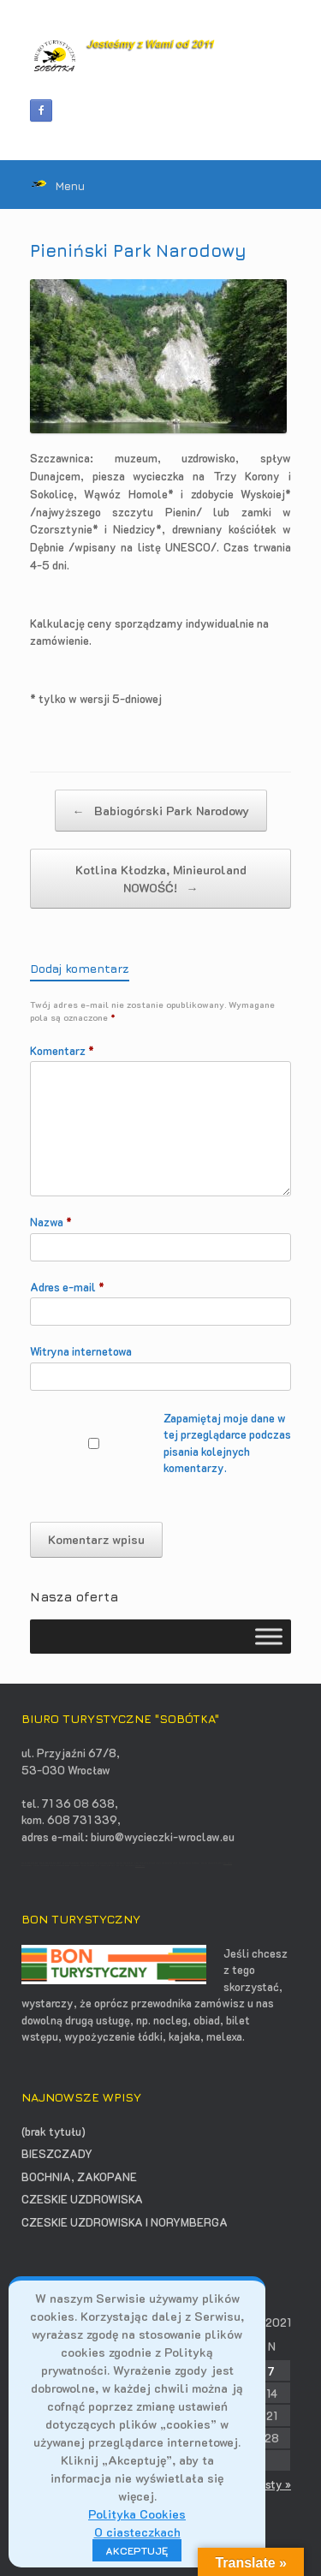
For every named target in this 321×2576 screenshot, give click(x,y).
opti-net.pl (227, 1863)
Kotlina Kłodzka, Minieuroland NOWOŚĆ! (161, 879)
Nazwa (51, 1221)
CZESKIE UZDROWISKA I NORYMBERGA (124, 2222)
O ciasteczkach (137, 2532)
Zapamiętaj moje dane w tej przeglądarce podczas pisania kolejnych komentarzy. (227, 1443)
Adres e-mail (67, 1286)
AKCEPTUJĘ (137, 2550)
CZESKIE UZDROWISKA (82, 2198)
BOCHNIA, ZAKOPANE (79, 2176)
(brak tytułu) (53, 2131)
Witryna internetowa (81, 1351)
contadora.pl (140, 1865)
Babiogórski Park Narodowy (161, 811)
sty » (278, 2484)
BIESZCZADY (56, 2153)
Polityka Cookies (137, 2514)
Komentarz (62, 1050)
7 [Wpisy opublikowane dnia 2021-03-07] (271, 2371)
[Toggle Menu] (268, 1637)
